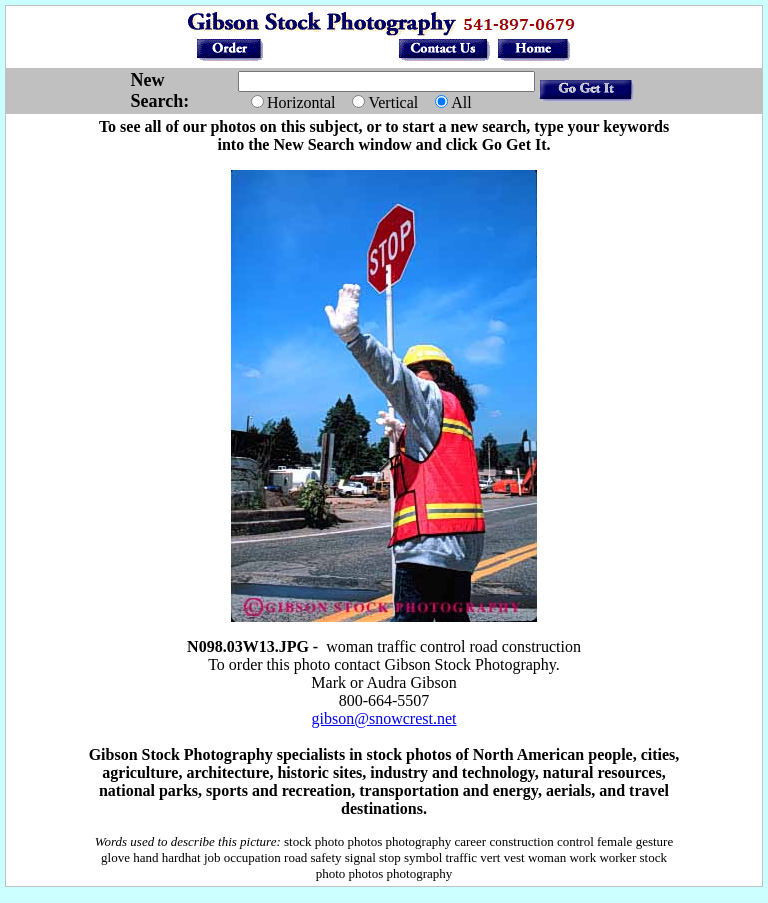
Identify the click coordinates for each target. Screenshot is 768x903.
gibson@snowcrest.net (384, 718)
